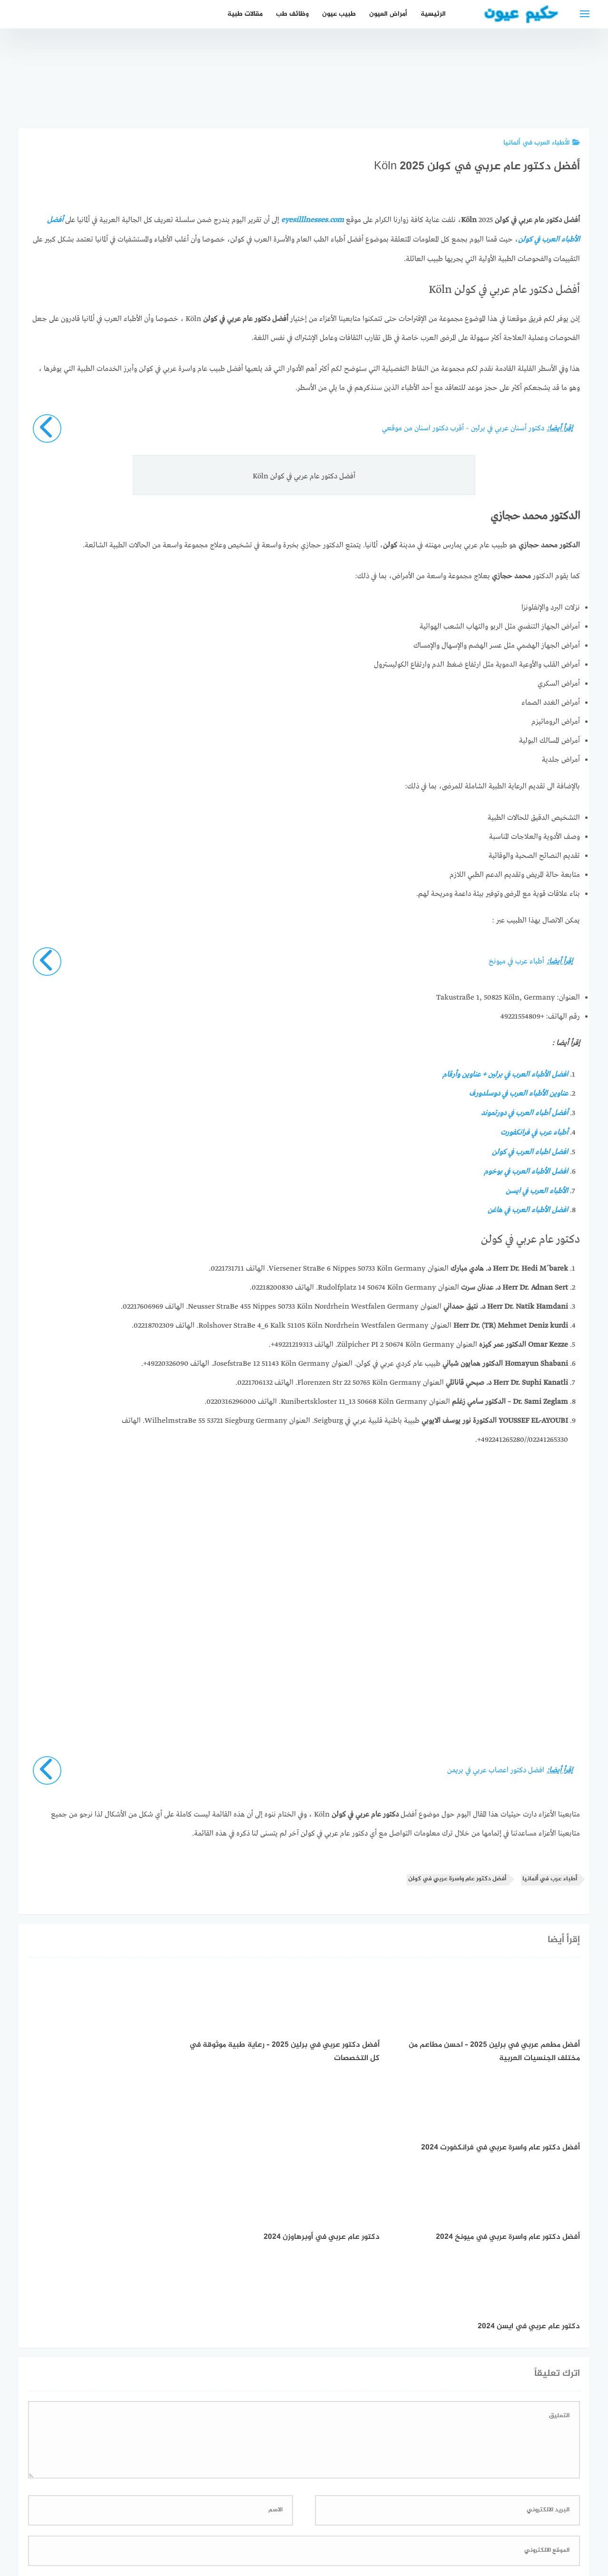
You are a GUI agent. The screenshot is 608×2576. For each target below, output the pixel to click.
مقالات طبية (245, 14)
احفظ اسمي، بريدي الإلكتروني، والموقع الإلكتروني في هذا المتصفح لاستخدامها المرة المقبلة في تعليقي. (421, 2398)
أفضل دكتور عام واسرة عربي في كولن (457, 1875)
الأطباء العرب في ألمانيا (541, 142)
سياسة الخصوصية (336, 2518)
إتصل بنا (386, 2518)
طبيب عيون (339, 14)
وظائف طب (292, 14)
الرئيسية (433, 14)
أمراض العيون (388, 14)
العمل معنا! (281, 2518)
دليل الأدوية (236, 2518)
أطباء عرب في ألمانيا (549, 1875)
